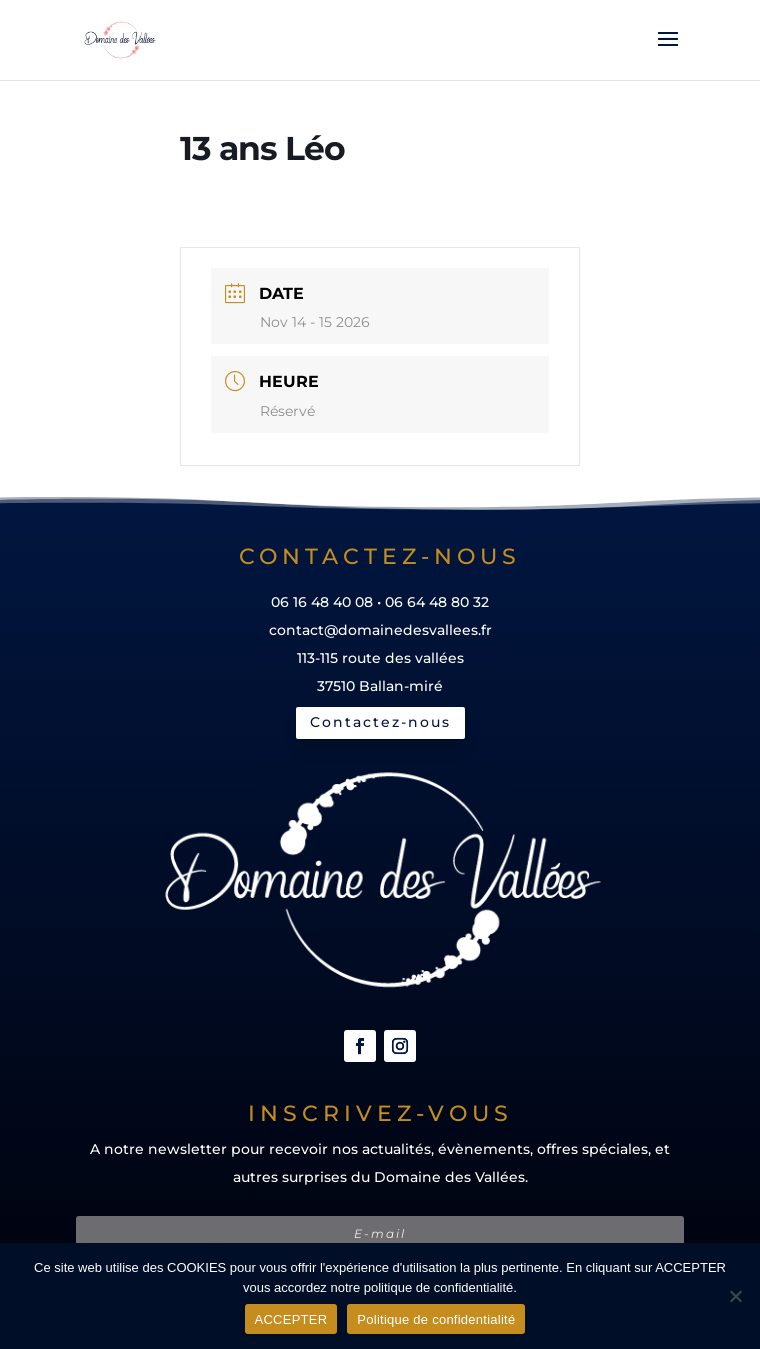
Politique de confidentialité (436, 1319)
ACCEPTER (291, 1319)
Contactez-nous (380, 722)
